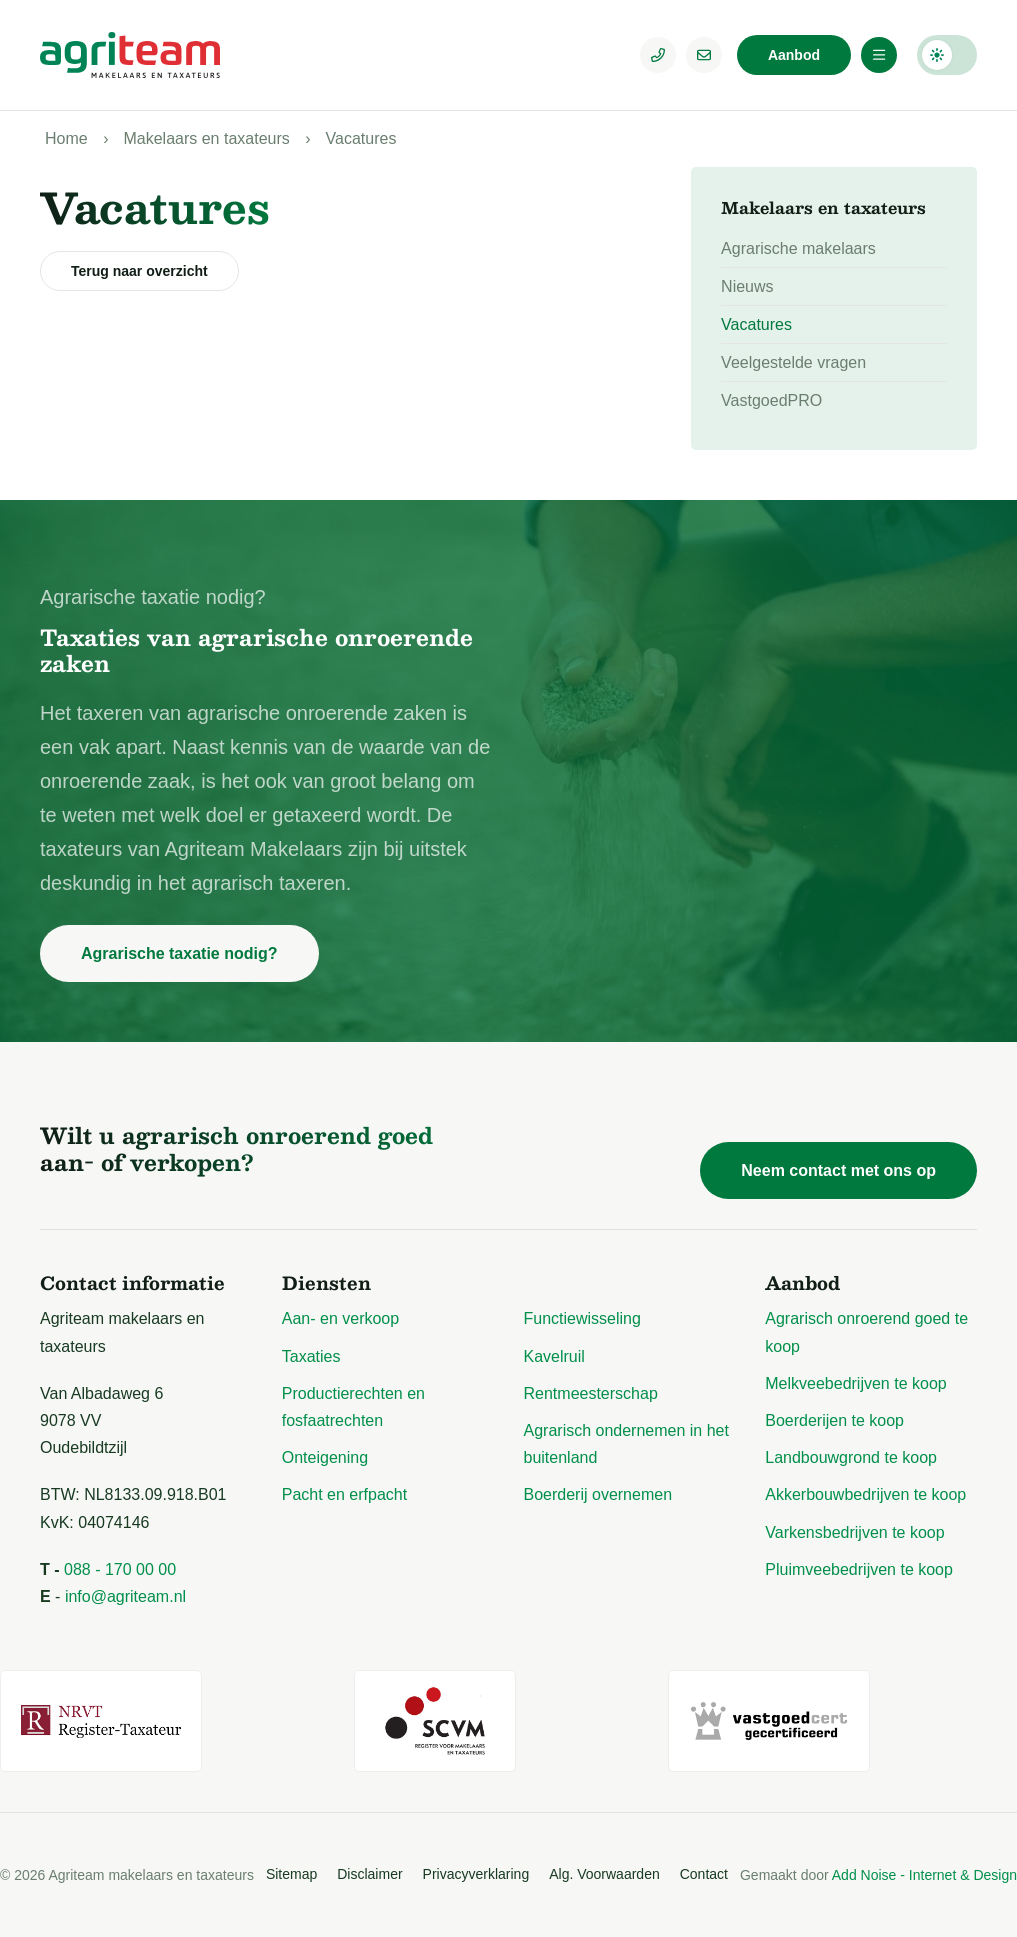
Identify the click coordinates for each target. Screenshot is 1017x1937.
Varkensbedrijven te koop (854, 1532)
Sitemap (291, 1874)
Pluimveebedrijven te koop (859, 1569)
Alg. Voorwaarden (604, 1874)
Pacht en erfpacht (344, 1494)
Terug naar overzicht (139, 271)
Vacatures (361, 138)
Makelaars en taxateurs (206, 138)
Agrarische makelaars (798, 248)
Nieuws (747, 286)
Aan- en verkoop (340, 1318)
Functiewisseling (582, 1318)
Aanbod (794, 55)
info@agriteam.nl (125, 1596)
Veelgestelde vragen (793, 362)
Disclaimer (369, 1874)
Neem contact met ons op (838, 1170)
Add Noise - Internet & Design (924, 1875)
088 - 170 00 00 (120, 1569)
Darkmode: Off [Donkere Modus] (947, 55)
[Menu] (879, 55)
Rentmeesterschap (591, 1393)
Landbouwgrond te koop (851, 1457)
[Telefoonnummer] (658, 55)
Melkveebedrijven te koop (855, 1383)
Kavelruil (554, 1356)
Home (66, 138)
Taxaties (311, 1356)
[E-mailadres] (704, 55)
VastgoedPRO (771, 400)
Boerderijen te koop (834, 1420)
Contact (704, 1874)
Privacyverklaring (476, 1874)
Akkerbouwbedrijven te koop (865, 1494)
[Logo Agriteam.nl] (130, 55)
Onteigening (325, 1457)
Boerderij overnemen (598, 1494)
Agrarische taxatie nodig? (179, 953)
